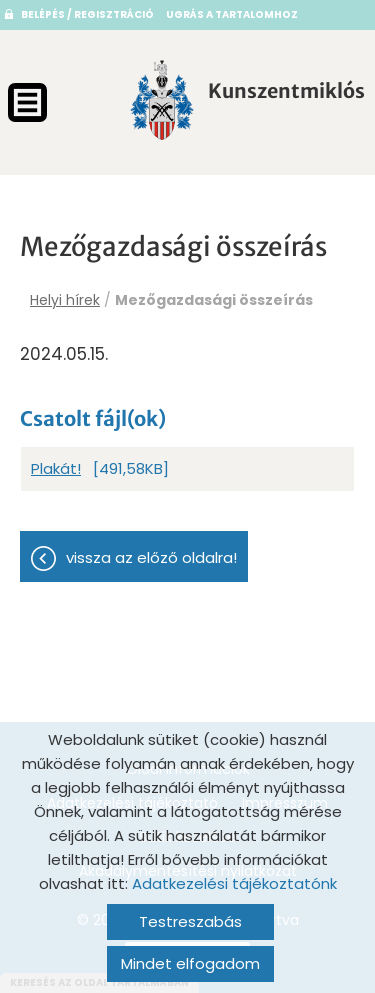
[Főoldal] (162, 100)
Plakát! (56, 468)
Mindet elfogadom (190, 963)
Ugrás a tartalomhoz (232, 14)
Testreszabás (190, 921)
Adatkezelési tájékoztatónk (234, 883)
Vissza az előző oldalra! (151, 557)
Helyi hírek (65, 300)
